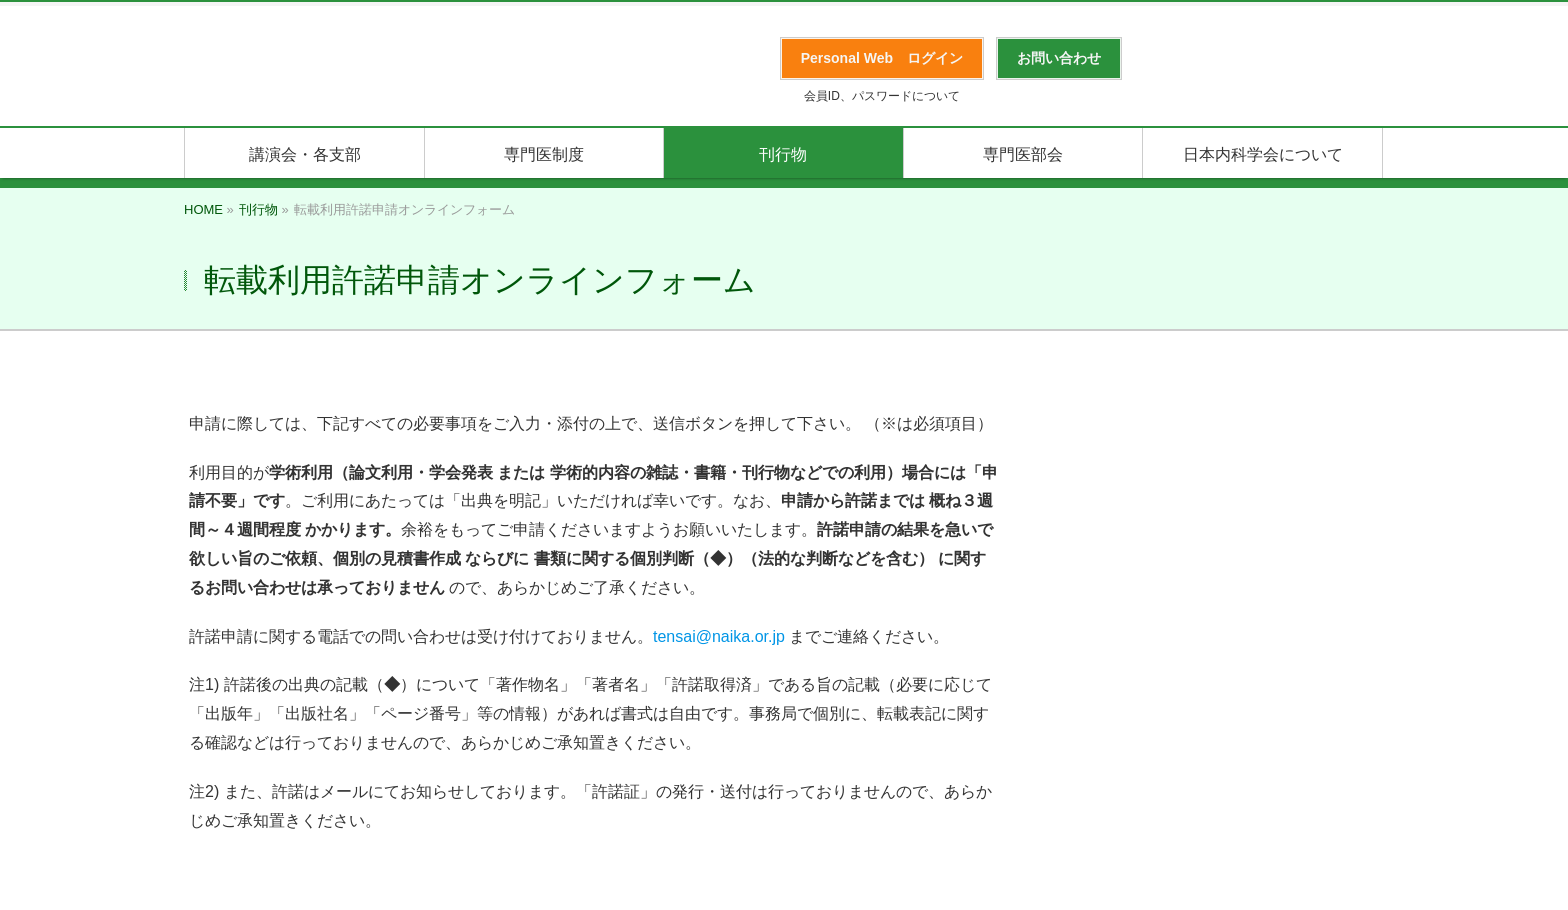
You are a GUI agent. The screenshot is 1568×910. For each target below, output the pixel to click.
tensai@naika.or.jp (719, 636)
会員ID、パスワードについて (882, 96)
